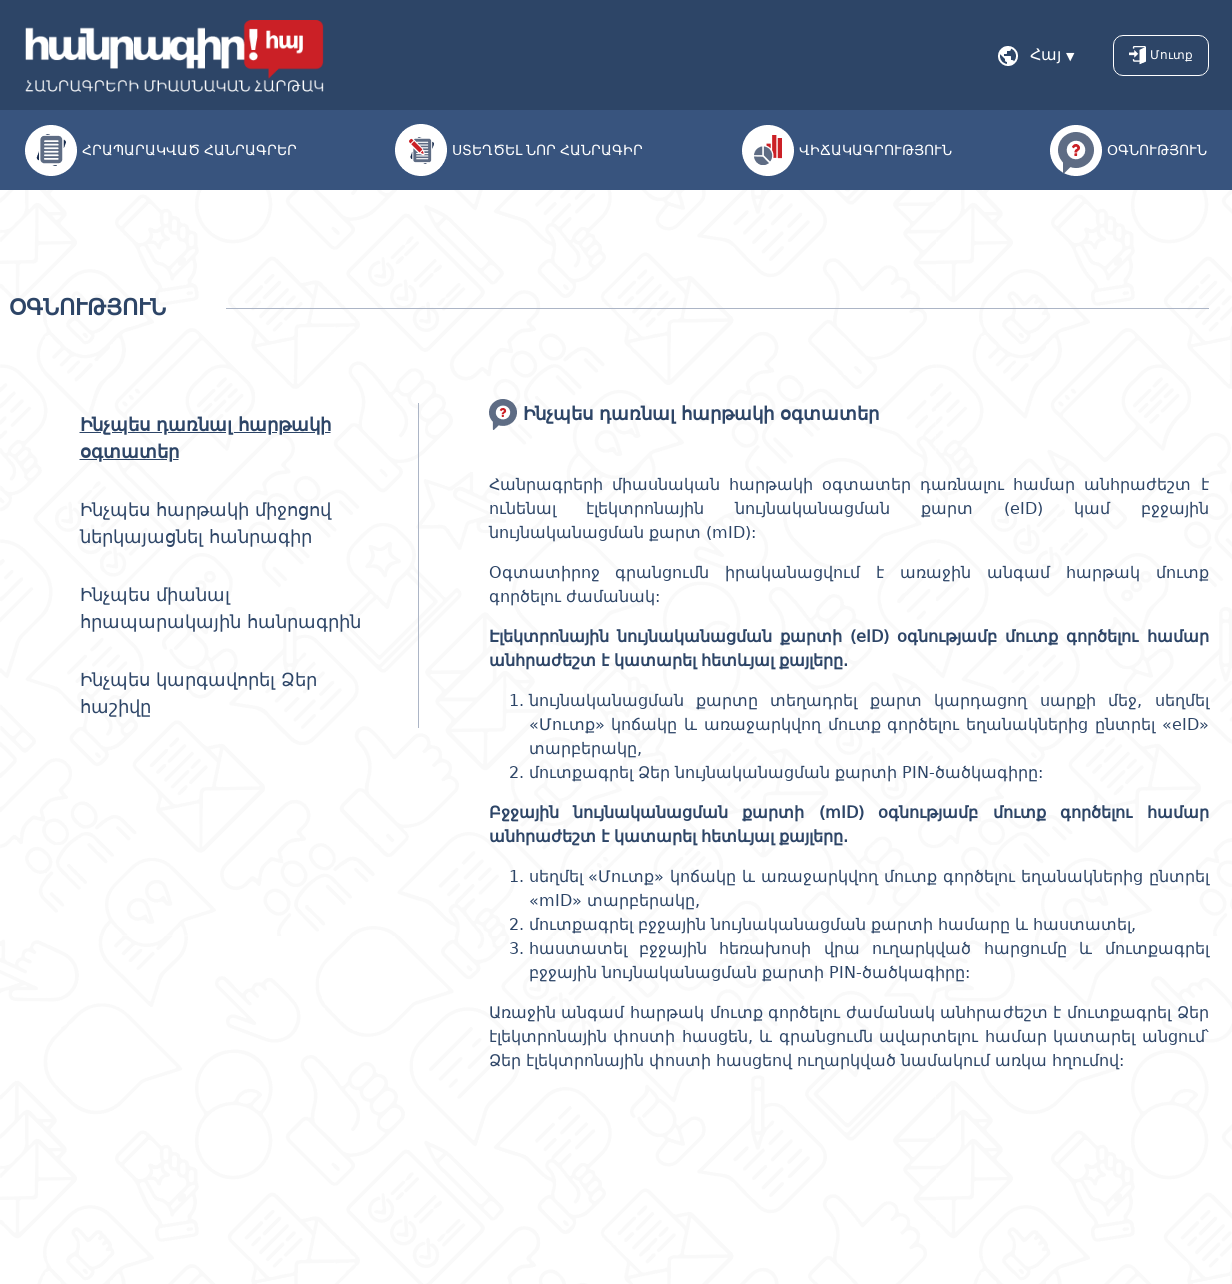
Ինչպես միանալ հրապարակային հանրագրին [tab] (220, 608)
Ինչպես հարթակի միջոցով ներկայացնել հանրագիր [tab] (205, 523)
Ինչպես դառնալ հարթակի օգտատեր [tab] (205, 438)
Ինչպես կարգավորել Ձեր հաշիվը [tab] (198, 693)
